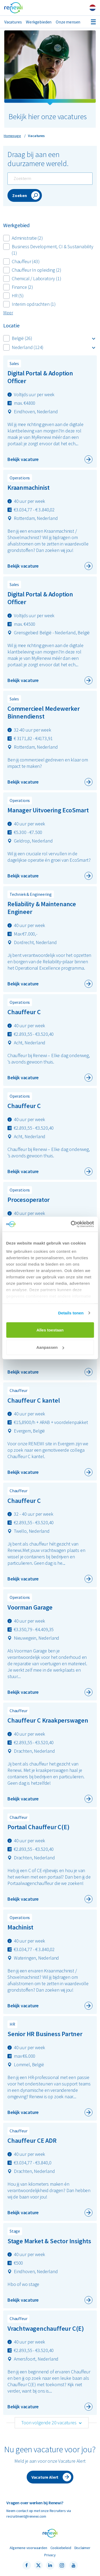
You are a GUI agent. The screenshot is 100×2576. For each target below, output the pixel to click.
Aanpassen (50, 1347)
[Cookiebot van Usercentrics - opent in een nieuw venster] (71, 1224)
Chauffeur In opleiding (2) (32, 270)
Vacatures (13, 22)
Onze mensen (68, 22)
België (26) (17, 338)
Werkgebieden (38, 22)
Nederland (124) (23, 347)
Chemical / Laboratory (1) (32, 278)
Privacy (50, 2555)
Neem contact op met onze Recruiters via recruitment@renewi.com (38, 2513)
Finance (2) (18, 287)
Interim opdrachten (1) (29, 304)
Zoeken (19, 195)
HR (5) (13, 295)
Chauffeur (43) (21, 261)
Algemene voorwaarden (28, 2547)
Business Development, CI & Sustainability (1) (48, 249)
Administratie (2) (23, 238)
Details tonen (70, 1313)
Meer (8, 313)
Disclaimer (82, 2547)
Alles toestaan (50, 1329)
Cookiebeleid (60, 2547)
